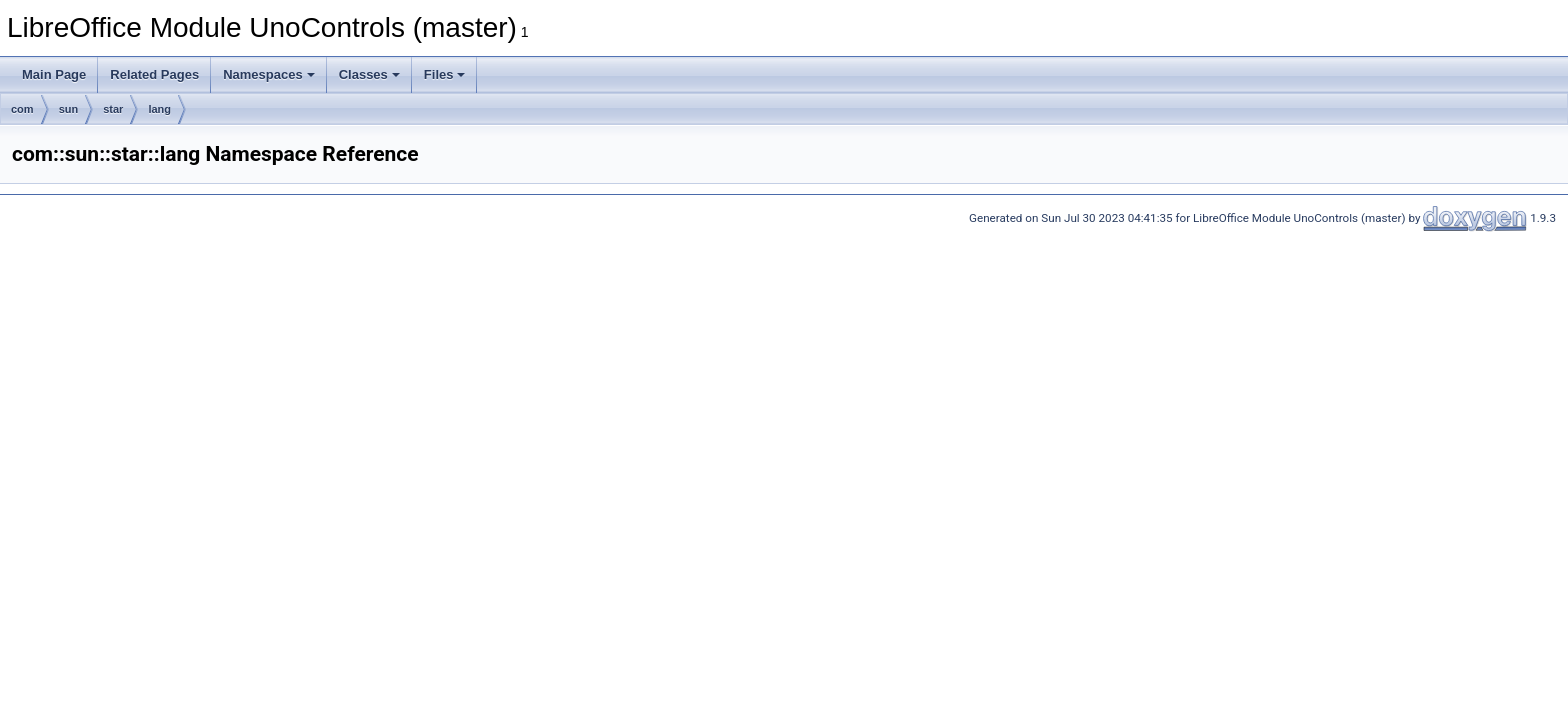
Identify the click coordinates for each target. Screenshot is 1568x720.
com (22, 109)
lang (159, 109)
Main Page (54, 74)
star (113, 109)
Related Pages (154, 74)
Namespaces (269, 74)
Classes (369, 74)
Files (445, 74)
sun (69, 109)
